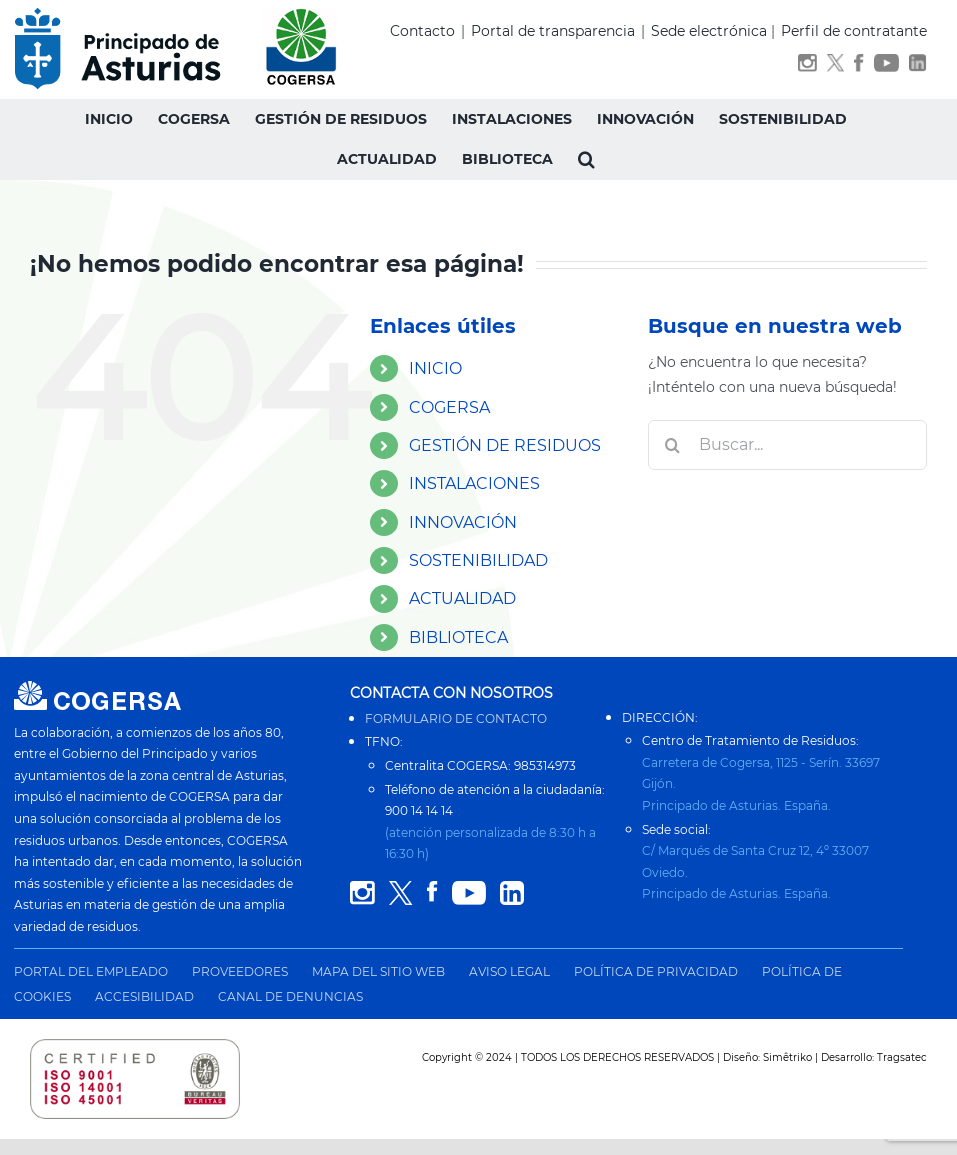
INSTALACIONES (474, 483)
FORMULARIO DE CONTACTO (456, 718)
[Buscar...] (787, 445)
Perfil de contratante (854, 31)
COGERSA (449, 407)
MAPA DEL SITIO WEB (378, 971)
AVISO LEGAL (509, 971)
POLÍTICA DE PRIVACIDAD (656, 971)
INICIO (435, 368)
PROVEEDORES (240, 971)
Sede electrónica (709, 31)
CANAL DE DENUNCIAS (290, 996)
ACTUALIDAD (462, 598)
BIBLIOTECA (458, 637)
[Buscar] (673, 445)
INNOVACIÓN (463, 522)
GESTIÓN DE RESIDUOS (505, 445)
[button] (586, 159)
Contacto (422, 31)
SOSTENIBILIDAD (478, 560)
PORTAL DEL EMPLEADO (91, 971)
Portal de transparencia (553, 31)
